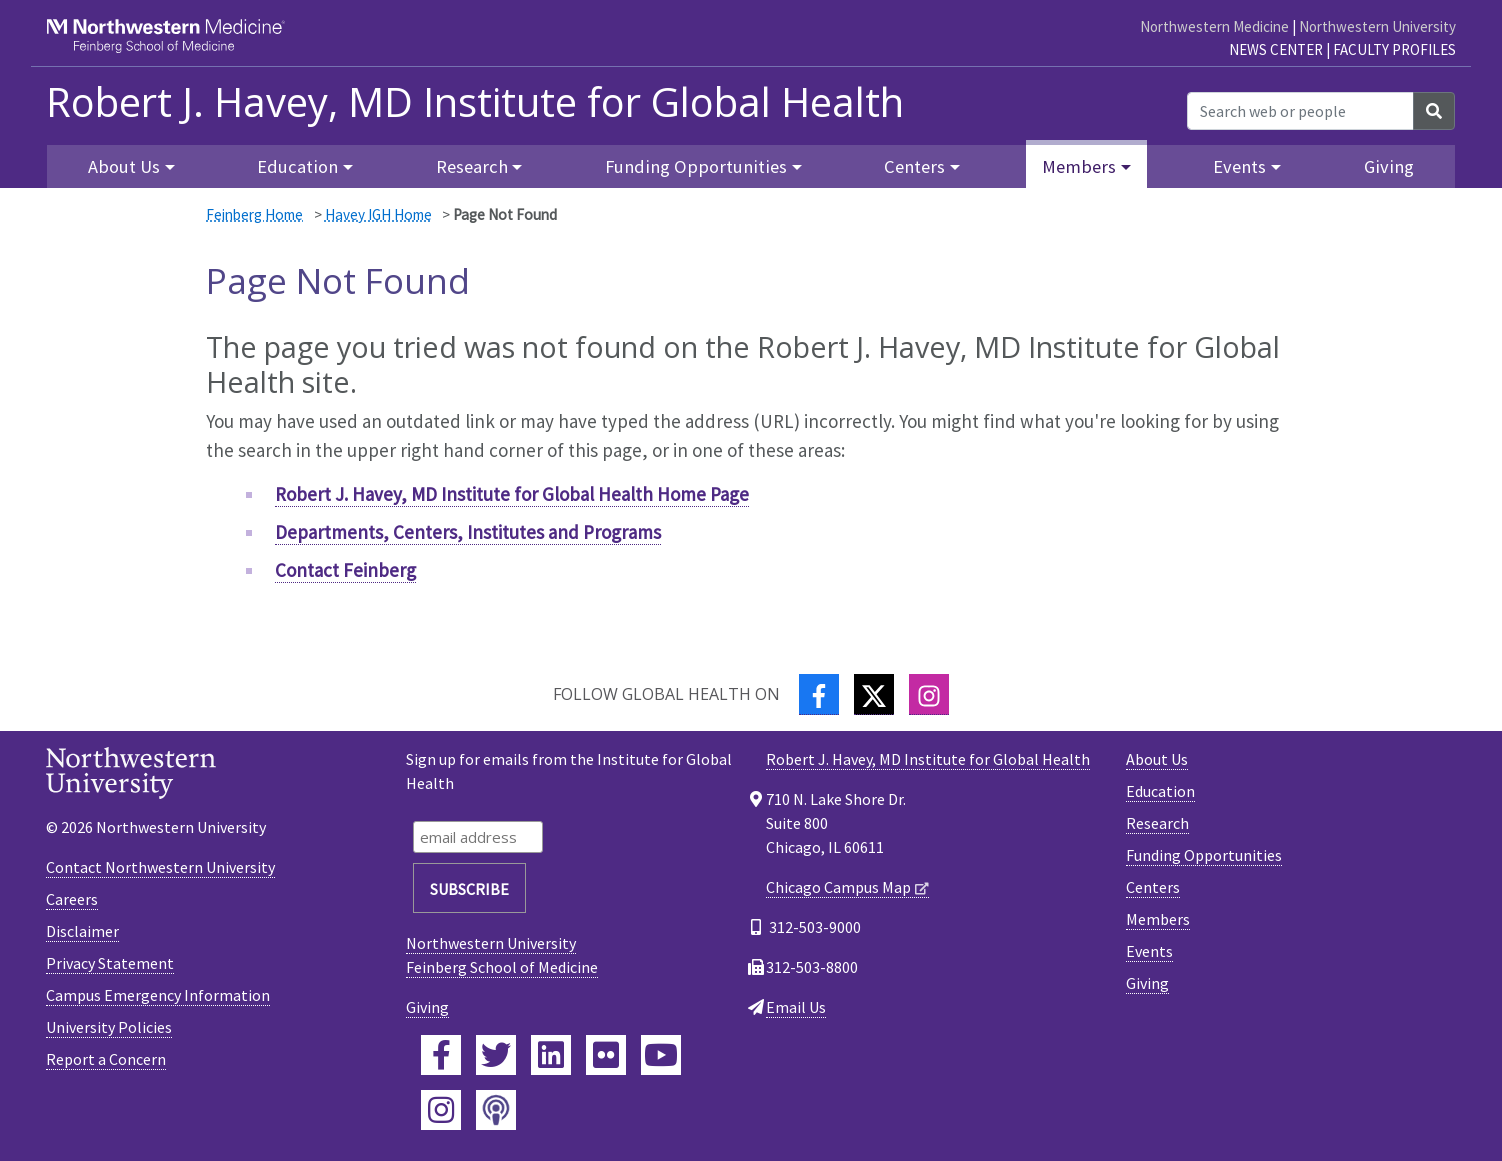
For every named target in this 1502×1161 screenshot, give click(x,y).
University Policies (109, 1027)
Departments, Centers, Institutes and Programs (468, 532)
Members (1158, 919)
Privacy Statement (110, 963)
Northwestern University (1377, 26)
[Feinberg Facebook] (441, 1055)
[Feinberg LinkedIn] (551, 1055)
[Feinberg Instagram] (441, 1110)
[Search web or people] (1300, 111)
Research (1157, 823)
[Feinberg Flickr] (606, 1055)
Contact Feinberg (345, 570)
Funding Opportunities (1204, 855)
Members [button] (1079, 166)
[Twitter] (874, 694)
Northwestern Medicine (1214, 26)
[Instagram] (929, 694)
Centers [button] (914, 166)
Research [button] (472, 166)
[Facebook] (819, 694)
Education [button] (297, 166)
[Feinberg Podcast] (496, 1110)
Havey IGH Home (378, 214)
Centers (1153, 887)
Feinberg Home (254, 214)
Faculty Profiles (1394, 49)
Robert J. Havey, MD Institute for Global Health (475, 102)
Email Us (796, 1007)
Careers (72, 899)
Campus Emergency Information (158, 995)
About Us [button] (124, 166)
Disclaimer (82, 931)
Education (1160, 791)
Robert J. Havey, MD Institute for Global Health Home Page (512, 494)
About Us (1157, 759)
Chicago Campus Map (838, 887)
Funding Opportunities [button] (696, 166)
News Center (1276, 49)
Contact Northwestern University (160, 867)
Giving (1389, 166)
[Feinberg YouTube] (661, 1055)
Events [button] (1239, 166)
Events (1149, 951)
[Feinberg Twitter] (496, 1055)
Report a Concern (106, 1059)
